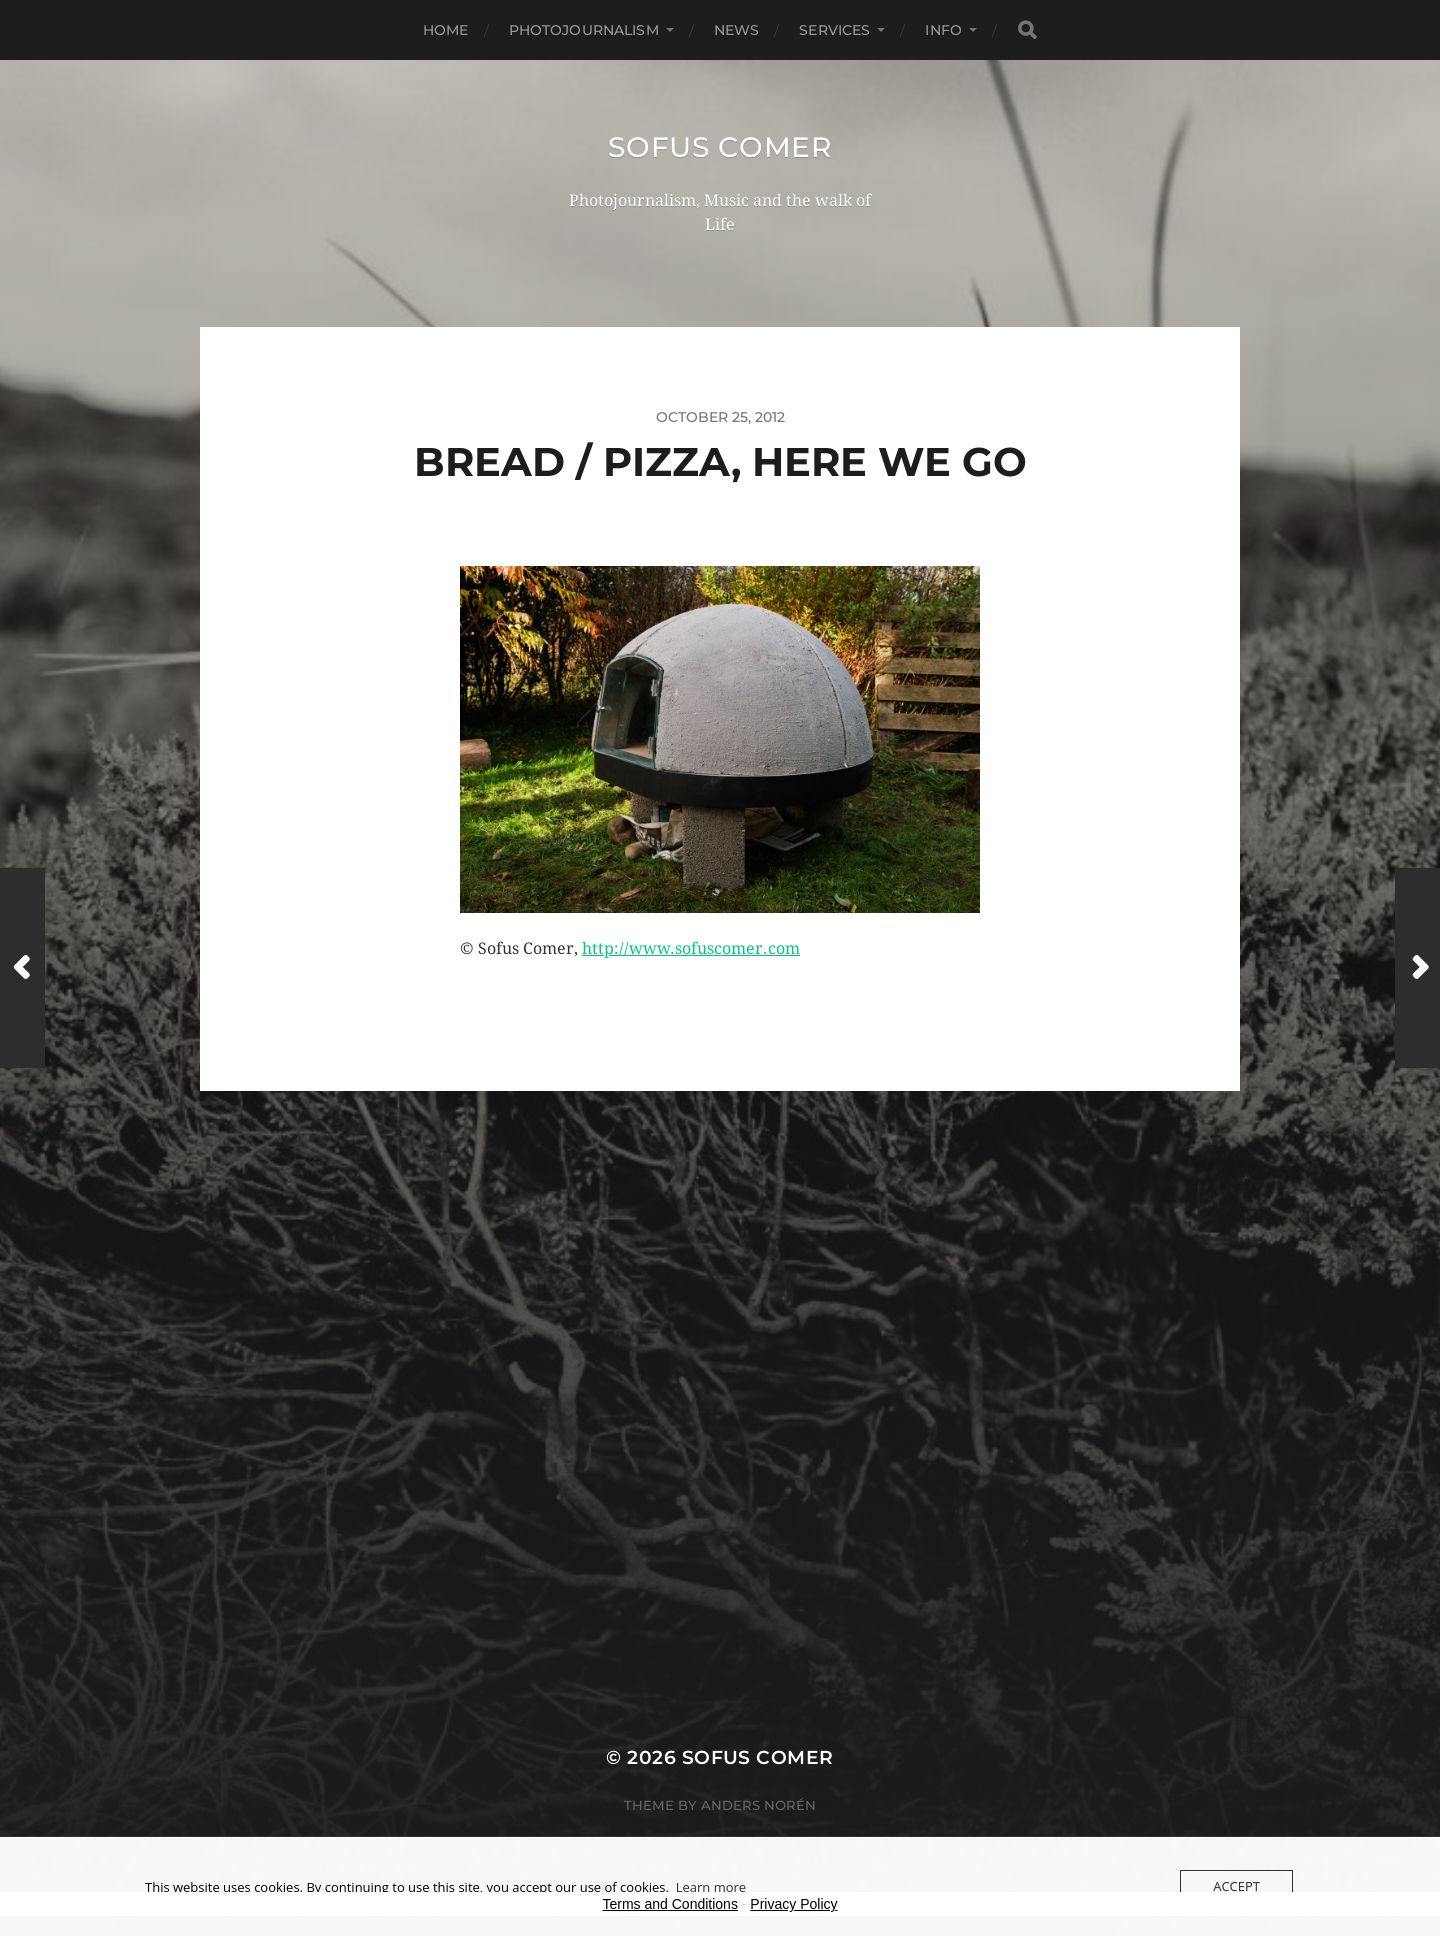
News (737, 30)
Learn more (711, 1887)
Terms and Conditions (670, 1904)
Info (943, 30)
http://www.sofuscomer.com (691, 948)
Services (834, 30)
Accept (1236, 1886)
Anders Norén (758, 1805)
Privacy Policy (793, 1904)
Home (446, 30)
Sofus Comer (720, 147)
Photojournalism (584, 30)
